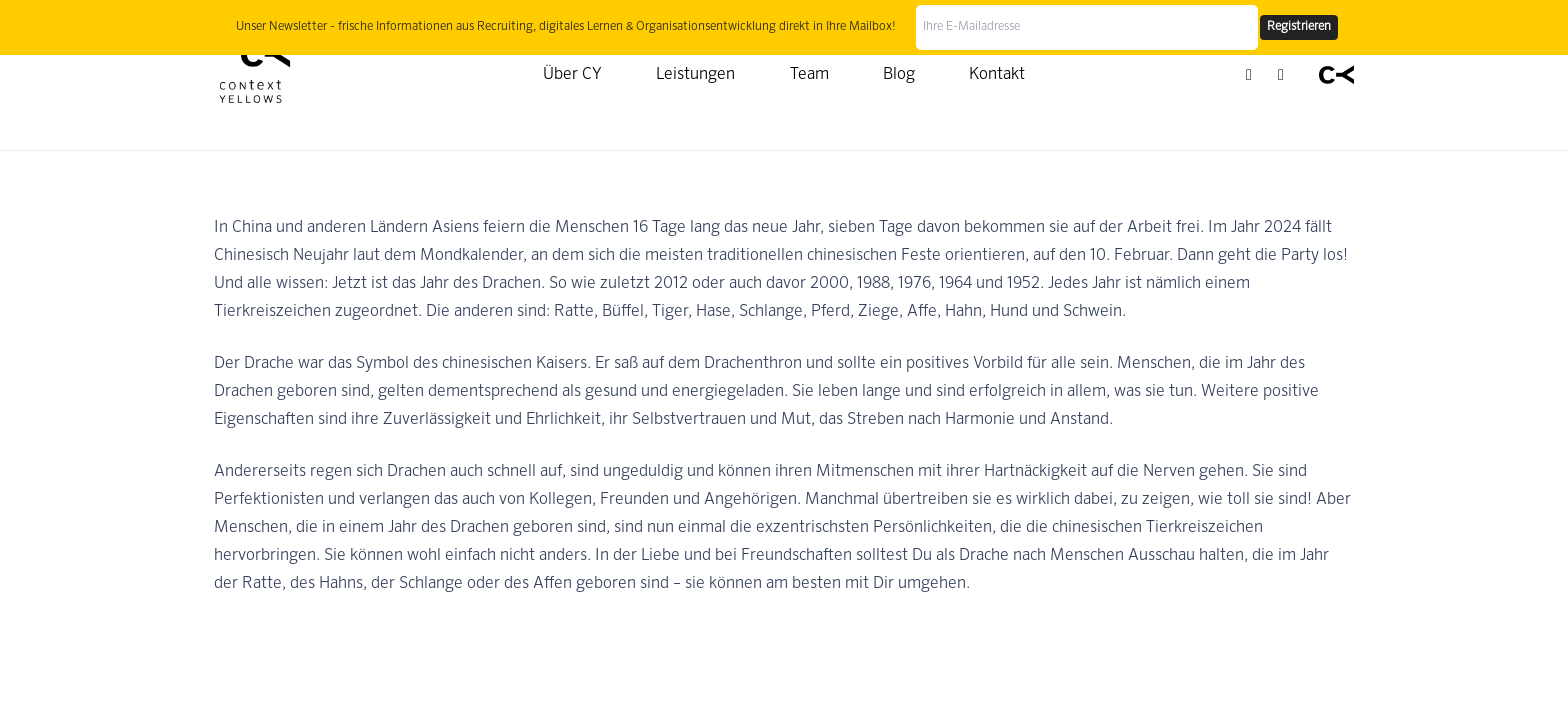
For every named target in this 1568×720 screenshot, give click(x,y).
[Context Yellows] (254, 75)
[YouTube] (1281, 75)
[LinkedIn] (1249, 75)
